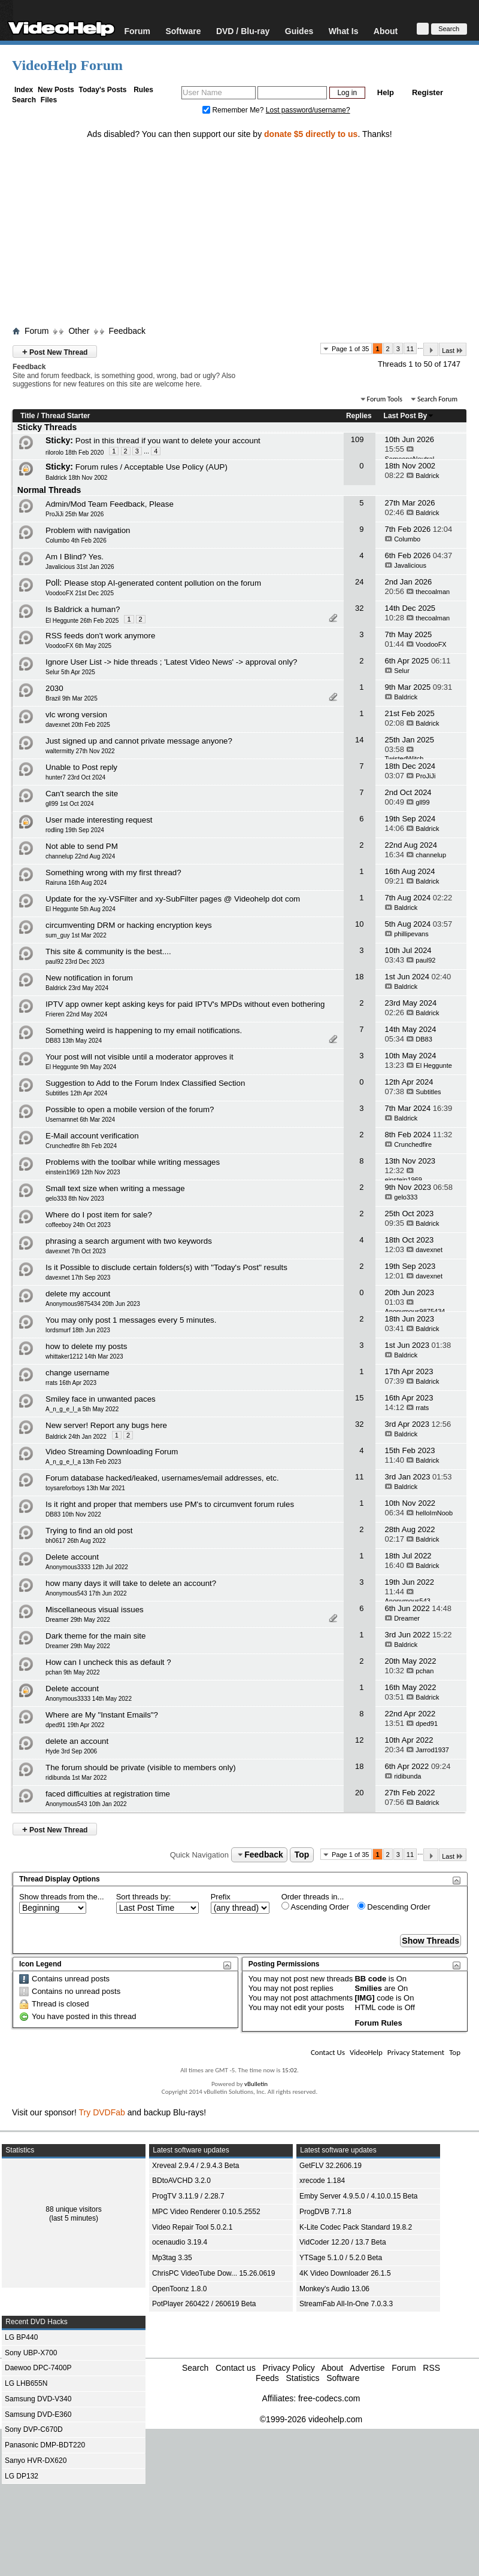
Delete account (72, 1556)
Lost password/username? (308, 110)
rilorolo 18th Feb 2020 (75, 452)
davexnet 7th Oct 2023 (76, 1251)
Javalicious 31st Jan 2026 (80, 567)
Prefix (221, 1896)
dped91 (427, 1723)
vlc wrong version (76, 714)
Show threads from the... (61, 1896)
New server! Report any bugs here (106, 1425)
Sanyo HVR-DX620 (35, 2460)
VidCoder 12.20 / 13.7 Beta (342, 2242)
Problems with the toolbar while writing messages (133, 1162)
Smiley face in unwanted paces (101, 1398)
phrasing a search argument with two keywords (129, 1241)
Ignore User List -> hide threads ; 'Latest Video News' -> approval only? (171, 661)
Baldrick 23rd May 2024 (77, 988)
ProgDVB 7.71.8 (325, 2211)
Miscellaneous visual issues (95, 1609)
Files (49, 100)
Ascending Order (315, 1906)
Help (385, 92)
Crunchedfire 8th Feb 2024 (81, 1146)
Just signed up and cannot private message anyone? (139, 740)
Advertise (367, 2368)
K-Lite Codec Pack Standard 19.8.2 (355, 2227)
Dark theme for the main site (95, 1635)
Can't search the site (82, 793)
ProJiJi (425, 776)
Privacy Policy (289, 2368)
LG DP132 (21, 2476)
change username (78, 1372)
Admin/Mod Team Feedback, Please (110, 504)
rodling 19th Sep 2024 (75, 830)
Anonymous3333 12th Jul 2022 (87, 1567)
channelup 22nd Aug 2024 (80, 856)
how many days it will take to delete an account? (131, 1583)
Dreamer (407, 1618)
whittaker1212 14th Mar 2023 (84, 1356)
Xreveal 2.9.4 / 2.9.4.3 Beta (195, 2165)
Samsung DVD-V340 (38, 2399)
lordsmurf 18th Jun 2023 (78, 1330)
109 (357, 439)
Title (27, 416)
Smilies (368, 1988)
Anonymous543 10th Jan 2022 (86, 1804)
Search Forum (437, 399)
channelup (431, 854)
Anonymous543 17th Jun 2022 (86, 1593)
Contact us (236, 2368)
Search (24, 100)
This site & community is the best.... (108, 951)
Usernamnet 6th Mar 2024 (80, 1119)
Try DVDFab (102, 2112)
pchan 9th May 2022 (73, 1672)
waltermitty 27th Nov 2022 (80, 751)
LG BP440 (21, 2337)
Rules (143, 90)
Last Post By (409, 416)
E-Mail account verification (92, 1135)
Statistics (302, 2378)
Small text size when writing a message (115, 1188)
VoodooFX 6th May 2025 (78, 646)
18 (359, 976)
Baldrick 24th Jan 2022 (76, 1436)
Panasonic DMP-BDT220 (45, 2445)
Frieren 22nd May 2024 (76, 1014)
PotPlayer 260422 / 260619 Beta (204, 2304)
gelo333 (405, 1197)
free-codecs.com (329, 2398)
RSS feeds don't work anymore (100, 635)
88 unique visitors (73, 2209)
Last (452, 350)
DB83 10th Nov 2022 (73, 1514)
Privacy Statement (415, 2052)
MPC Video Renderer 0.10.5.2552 (206, 2211)
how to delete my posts (86, 1346)
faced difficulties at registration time (108, 1793)
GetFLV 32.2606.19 (330, 2165)
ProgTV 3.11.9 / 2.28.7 (188, 2196)
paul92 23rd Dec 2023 (75, 961)
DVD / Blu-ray (242, 30)
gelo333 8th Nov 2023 (75, 1198)
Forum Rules (378, 2022)
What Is (344, 30)
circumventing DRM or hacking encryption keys (129, 925)
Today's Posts (102, 90)
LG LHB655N (26, 2383)
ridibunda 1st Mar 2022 (76, 1777)
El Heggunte (434, 1065)
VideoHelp (366, 2052)
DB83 (424, 1039)
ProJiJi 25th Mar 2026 (75, 514)
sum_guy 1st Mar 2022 (76, 935)
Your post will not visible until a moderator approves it (140, 1056)
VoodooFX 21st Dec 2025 (80, 593)
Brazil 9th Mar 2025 (72, 698)
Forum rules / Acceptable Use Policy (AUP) (151, 466)
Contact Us (328, 2052)
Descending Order (394, 1906)
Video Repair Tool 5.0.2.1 (192, 2227)
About (386, 30)
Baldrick (427, 475)
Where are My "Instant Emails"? (102, 1714)
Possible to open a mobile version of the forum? (130, 1109)
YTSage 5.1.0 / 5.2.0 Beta (340, 2258)
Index (23, 90)
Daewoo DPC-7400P (38, 2368)
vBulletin (256, 2084)
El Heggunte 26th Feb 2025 (82, 620)
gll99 (422, 802)
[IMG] (364, 1997)
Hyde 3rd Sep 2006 (71, 1751)
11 (410, 348)
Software (183, 30)
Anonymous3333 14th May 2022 (89, 1698)
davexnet (429, 1249)
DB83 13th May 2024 (74, 1040)
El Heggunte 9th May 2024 (81, 1067)
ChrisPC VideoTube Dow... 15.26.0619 (213, 2273)
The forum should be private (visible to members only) (141, 1767)
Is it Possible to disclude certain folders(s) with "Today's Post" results (166, 1267)
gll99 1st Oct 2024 (70, 803)
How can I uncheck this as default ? (108, 1662)
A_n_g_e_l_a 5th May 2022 (82, 1409)
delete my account (78, 1293)
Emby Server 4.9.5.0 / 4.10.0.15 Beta (358, 2196)
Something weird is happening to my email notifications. (144, 1030)
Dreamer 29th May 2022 (78, 1619)
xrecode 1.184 (322, 2180)
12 (359, 1739)
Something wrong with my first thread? (113, 872)
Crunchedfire (413, 1144)
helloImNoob (434, 1513)
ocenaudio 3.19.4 (179, 2242)
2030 (54, 688)
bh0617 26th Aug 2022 (76, 1540)
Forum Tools (384, 399)
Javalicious (410, 565)
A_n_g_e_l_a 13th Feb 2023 (83, 1461)
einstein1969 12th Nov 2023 (83, 1172)
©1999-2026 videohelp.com (311, 2419)
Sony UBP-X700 (31, 2353)
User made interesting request (99, 819)
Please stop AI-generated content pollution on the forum (162, 582)
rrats (422, 1407)
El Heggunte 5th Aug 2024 (81, 909)
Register (427, 92)
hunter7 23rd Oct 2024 (75, 777)
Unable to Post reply (81, 767)
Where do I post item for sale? (99, 1214)
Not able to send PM (82, 846)
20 (359, 1792)
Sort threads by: (143, 1896)
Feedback (126, 331)
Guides (299, 30)
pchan (424, 1670)
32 (359, 608)
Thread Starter (65, 416)
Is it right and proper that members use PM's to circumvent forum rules (170, 1504)
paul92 (425, 960)
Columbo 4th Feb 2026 (76, 540)
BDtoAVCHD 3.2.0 (181, 2180)
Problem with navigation (88, 530)
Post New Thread (54, 351)
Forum (137, 30)
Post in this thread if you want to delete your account (167, 440)
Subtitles (428, 1091)
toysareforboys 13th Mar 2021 (85, 1488)
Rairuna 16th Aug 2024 (76, 882)
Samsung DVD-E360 (38, 2414)
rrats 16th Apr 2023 (71, 1383)
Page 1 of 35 (350, 348)
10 (359, 923)
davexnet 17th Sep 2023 (78, 1277)
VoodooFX (431, 644)
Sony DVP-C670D (34, 2429)
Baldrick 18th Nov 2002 (76, 477)
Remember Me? (234, 110)
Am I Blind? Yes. (75, 556)
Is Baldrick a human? (83, 609)
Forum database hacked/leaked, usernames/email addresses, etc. (162, 1477)
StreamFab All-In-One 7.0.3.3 (346, 2304)
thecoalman (433, 591)
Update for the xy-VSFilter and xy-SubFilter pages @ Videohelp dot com (173, 898)
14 (359, 739)
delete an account (77, 1741)
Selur (402, 670)
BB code (370, 1978)
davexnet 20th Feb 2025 (78, 724)
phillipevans (411, 933)
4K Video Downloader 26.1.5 (345, 2273)
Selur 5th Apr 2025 (70, 672)
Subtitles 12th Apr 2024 (76, 1093)
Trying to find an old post (89, 1530)
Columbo (407, 539)
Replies (359, 416)
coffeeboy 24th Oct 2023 (78, 1225)
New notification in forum (89, 977)
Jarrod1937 (432, 1749)
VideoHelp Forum (67, 65)
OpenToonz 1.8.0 (179, 2289)
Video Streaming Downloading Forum (112, 1451)
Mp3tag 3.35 (172, 2258)
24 (359, 581)
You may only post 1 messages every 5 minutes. (131, 1320)
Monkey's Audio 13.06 (334, 2289)
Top (302, 1854)
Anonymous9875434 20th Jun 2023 (93, 1304)
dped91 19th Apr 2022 (75, 1725)
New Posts (56, 90)
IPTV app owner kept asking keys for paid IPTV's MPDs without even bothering (185, 1004)
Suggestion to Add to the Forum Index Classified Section (145, 1083)
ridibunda (407, 1776)
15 (359, 1397)
